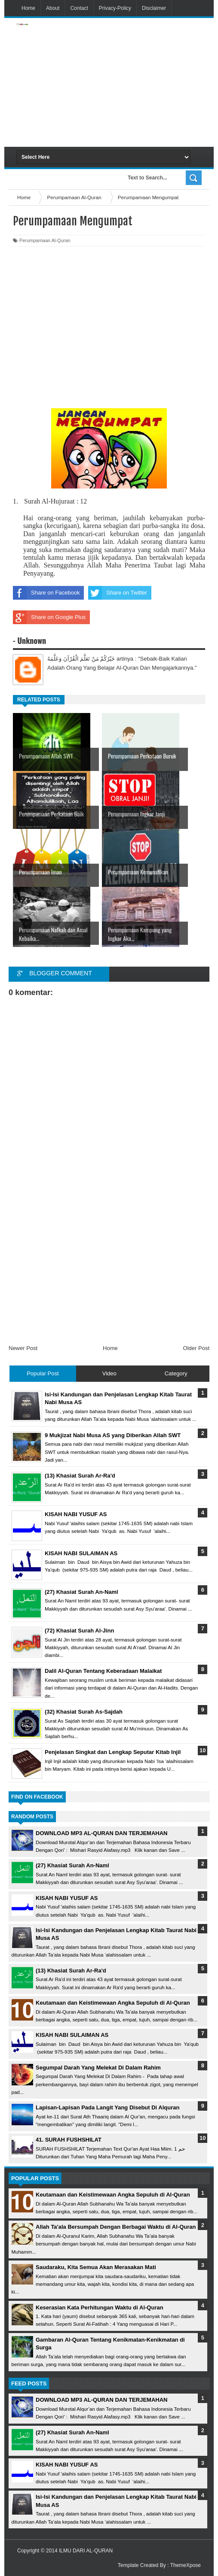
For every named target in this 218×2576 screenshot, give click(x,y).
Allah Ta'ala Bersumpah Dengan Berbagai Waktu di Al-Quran (116, 2227)
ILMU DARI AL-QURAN (86, 2551)
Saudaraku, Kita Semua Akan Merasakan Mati (96, 2267)
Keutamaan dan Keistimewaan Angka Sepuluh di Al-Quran (113, 2003)
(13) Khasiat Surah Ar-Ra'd (71, 1970)
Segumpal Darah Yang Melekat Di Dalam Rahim (98, 2067)
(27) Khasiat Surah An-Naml (72, 1865)
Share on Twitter (117, 593)
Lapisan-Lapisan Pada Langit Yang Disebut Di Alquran (107, 2107)
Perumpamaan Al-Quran (45, 240)
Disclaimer (154, 8)
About (52, 8)
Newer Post (23, 1348)
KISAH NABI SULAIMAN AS (72, 2035)
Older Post (196, 1348)
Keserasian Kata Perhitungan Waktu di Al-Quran (99, 2307)
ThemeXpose (185, 2565)
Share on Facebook (46, 593)
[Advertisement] (142, 82)
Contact (79, 8)
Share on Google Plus (49, 617)
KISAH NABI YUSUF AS (67, 1898)
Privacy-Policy (115, 8)
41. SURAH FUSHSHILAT (68, 2139)
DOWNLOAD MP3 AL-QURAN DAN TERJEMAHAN (101, 1833)
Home (28, 8)
